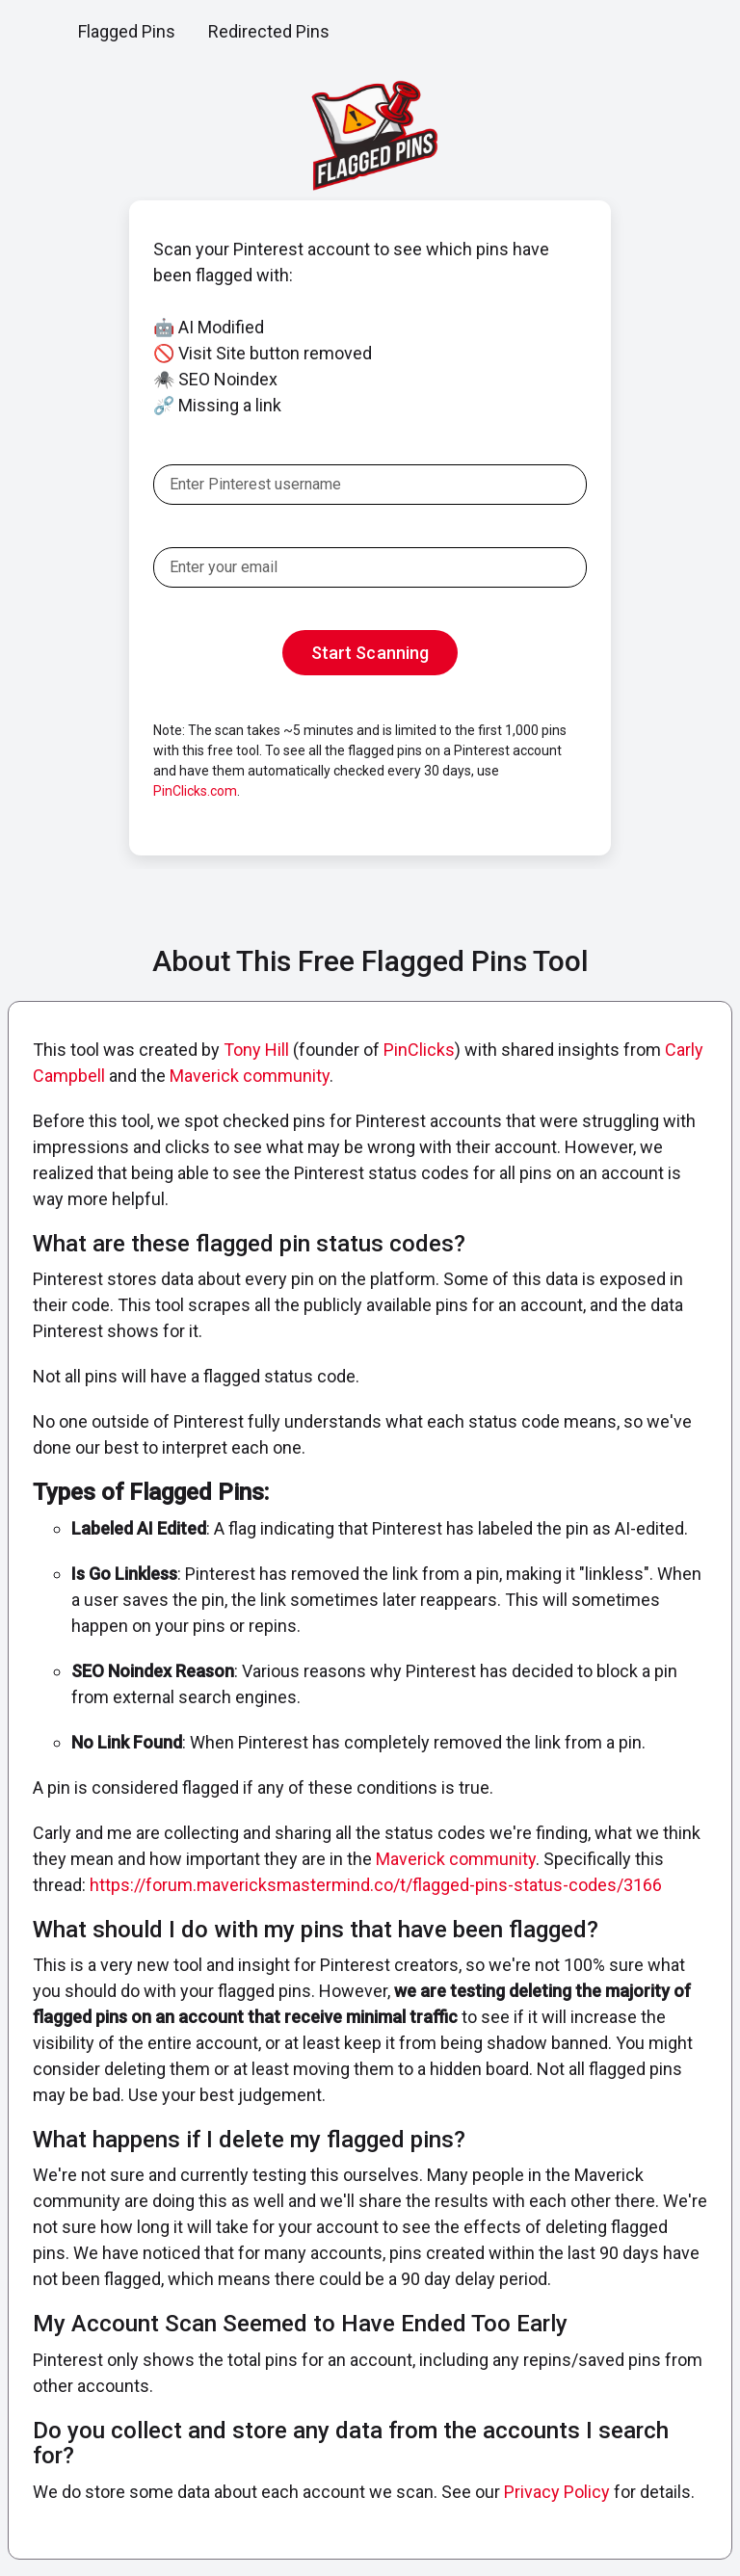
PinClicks (419, 1049)
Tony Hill (256, 1049)
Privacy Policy (557, 2492)
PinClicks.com (195, 791)
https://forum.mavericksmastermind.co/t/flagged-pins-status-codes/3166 (376, 1885)
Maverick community (250, 1075)
